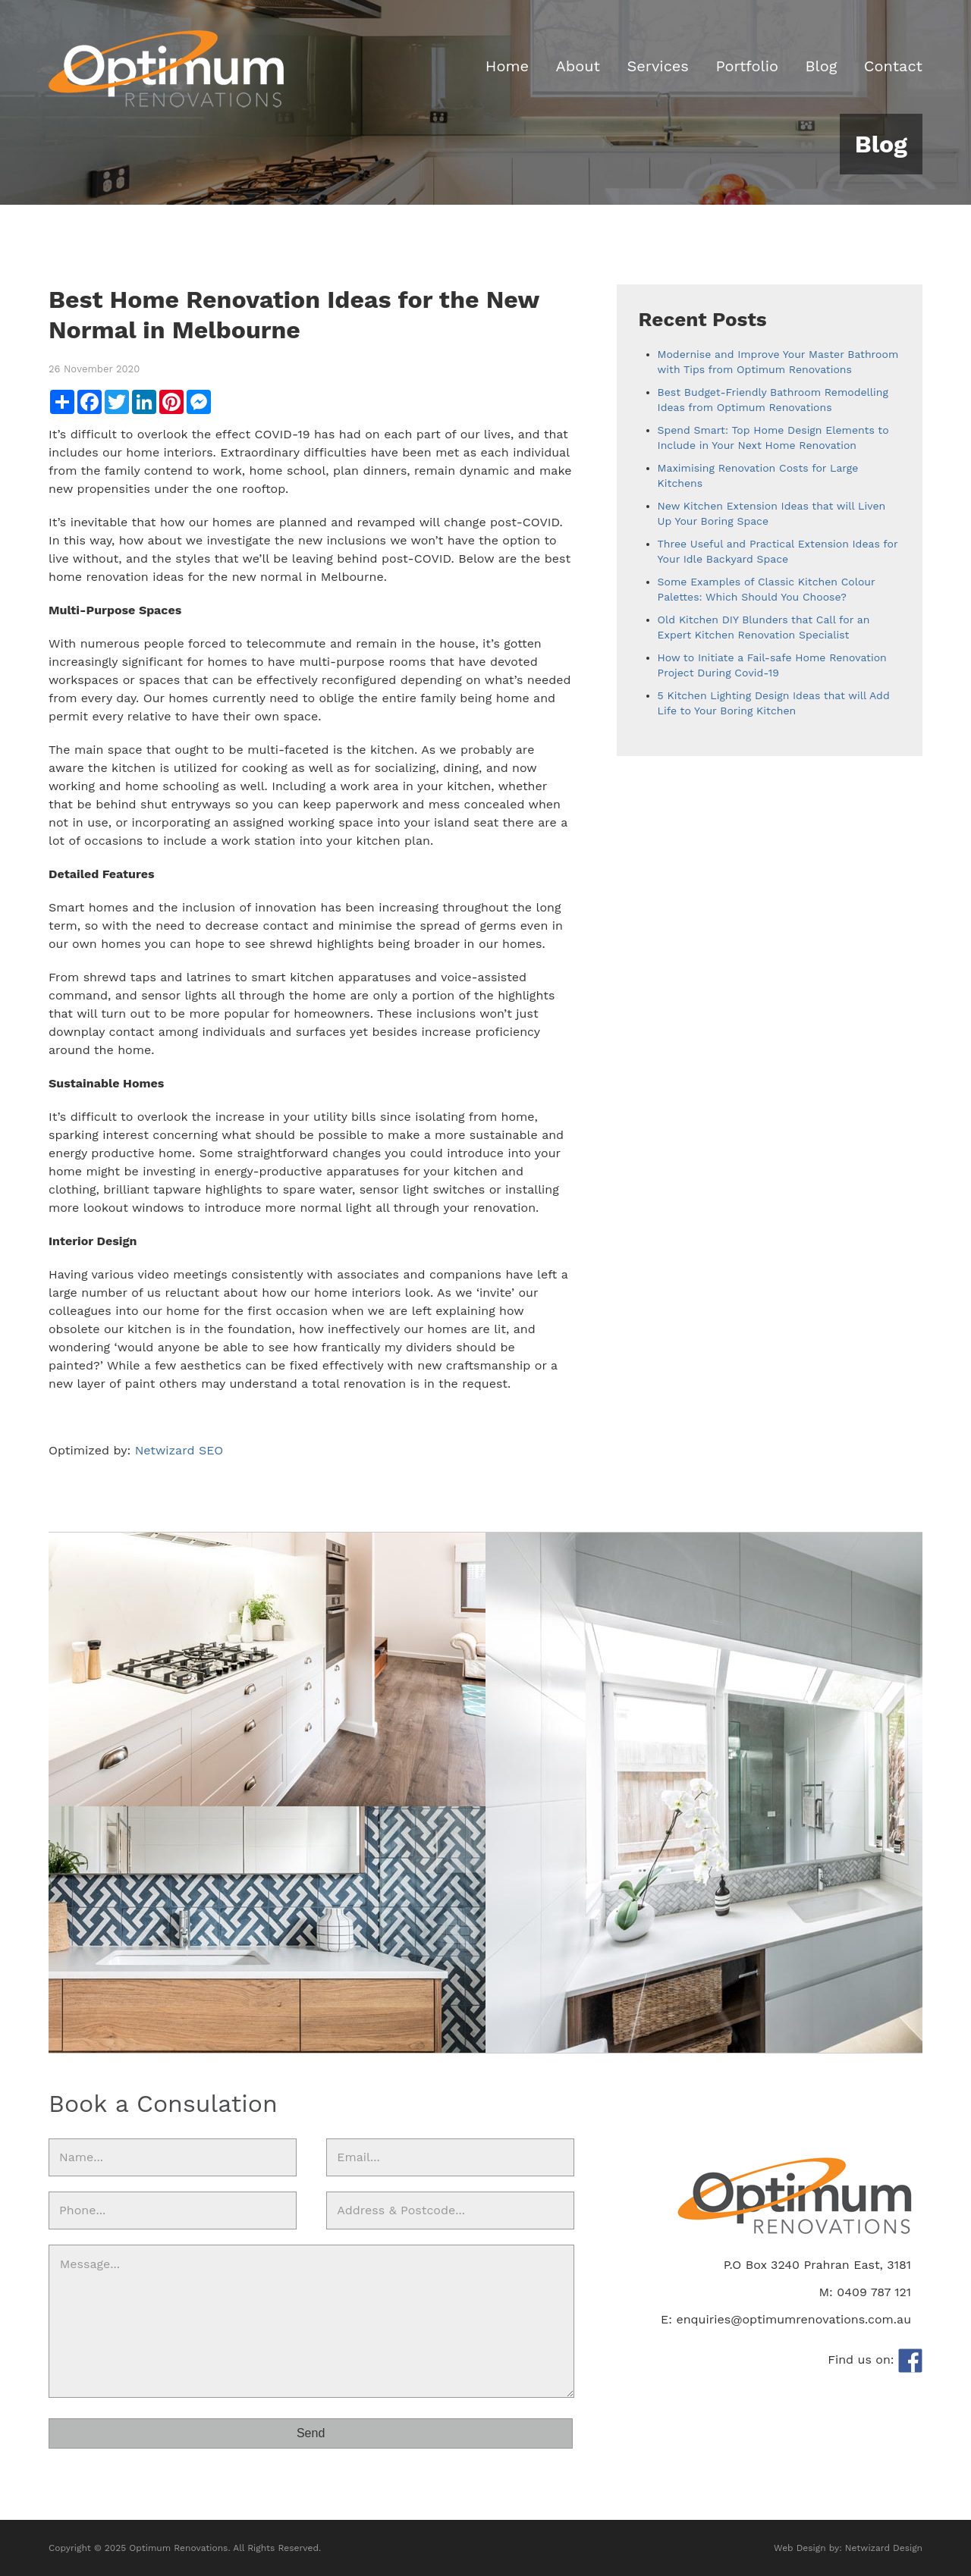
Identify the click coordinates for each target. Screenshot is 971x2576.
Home (507, 66)
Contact (893, 66)
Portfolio (746, 66)
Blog (821, 66)
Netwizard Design (883, 2548)
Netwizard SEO (179, 1450)
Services (658, 66)
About (577, 66)
